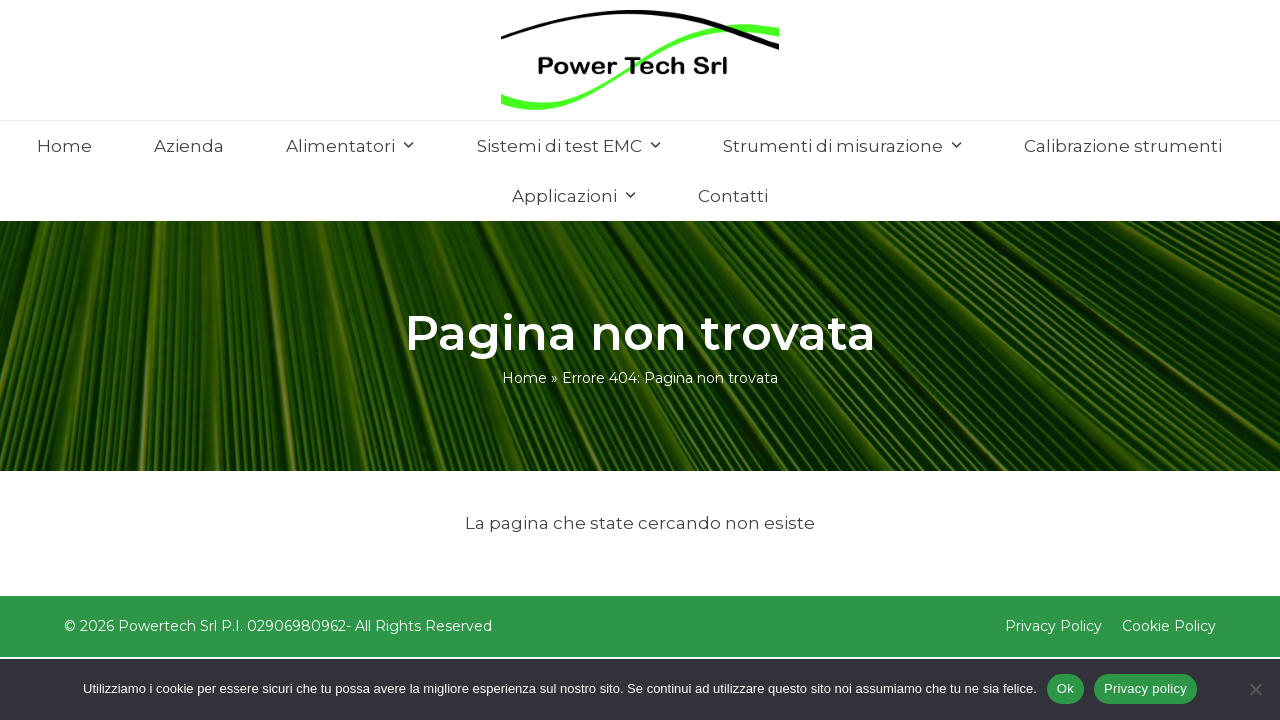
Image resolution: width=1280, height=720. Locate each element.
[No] (1255, 689)
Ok (1065, 688)
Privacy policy (1145, 688)
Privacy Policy (1053, 626)
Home (524, 378)
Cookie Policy (1169, 626)
